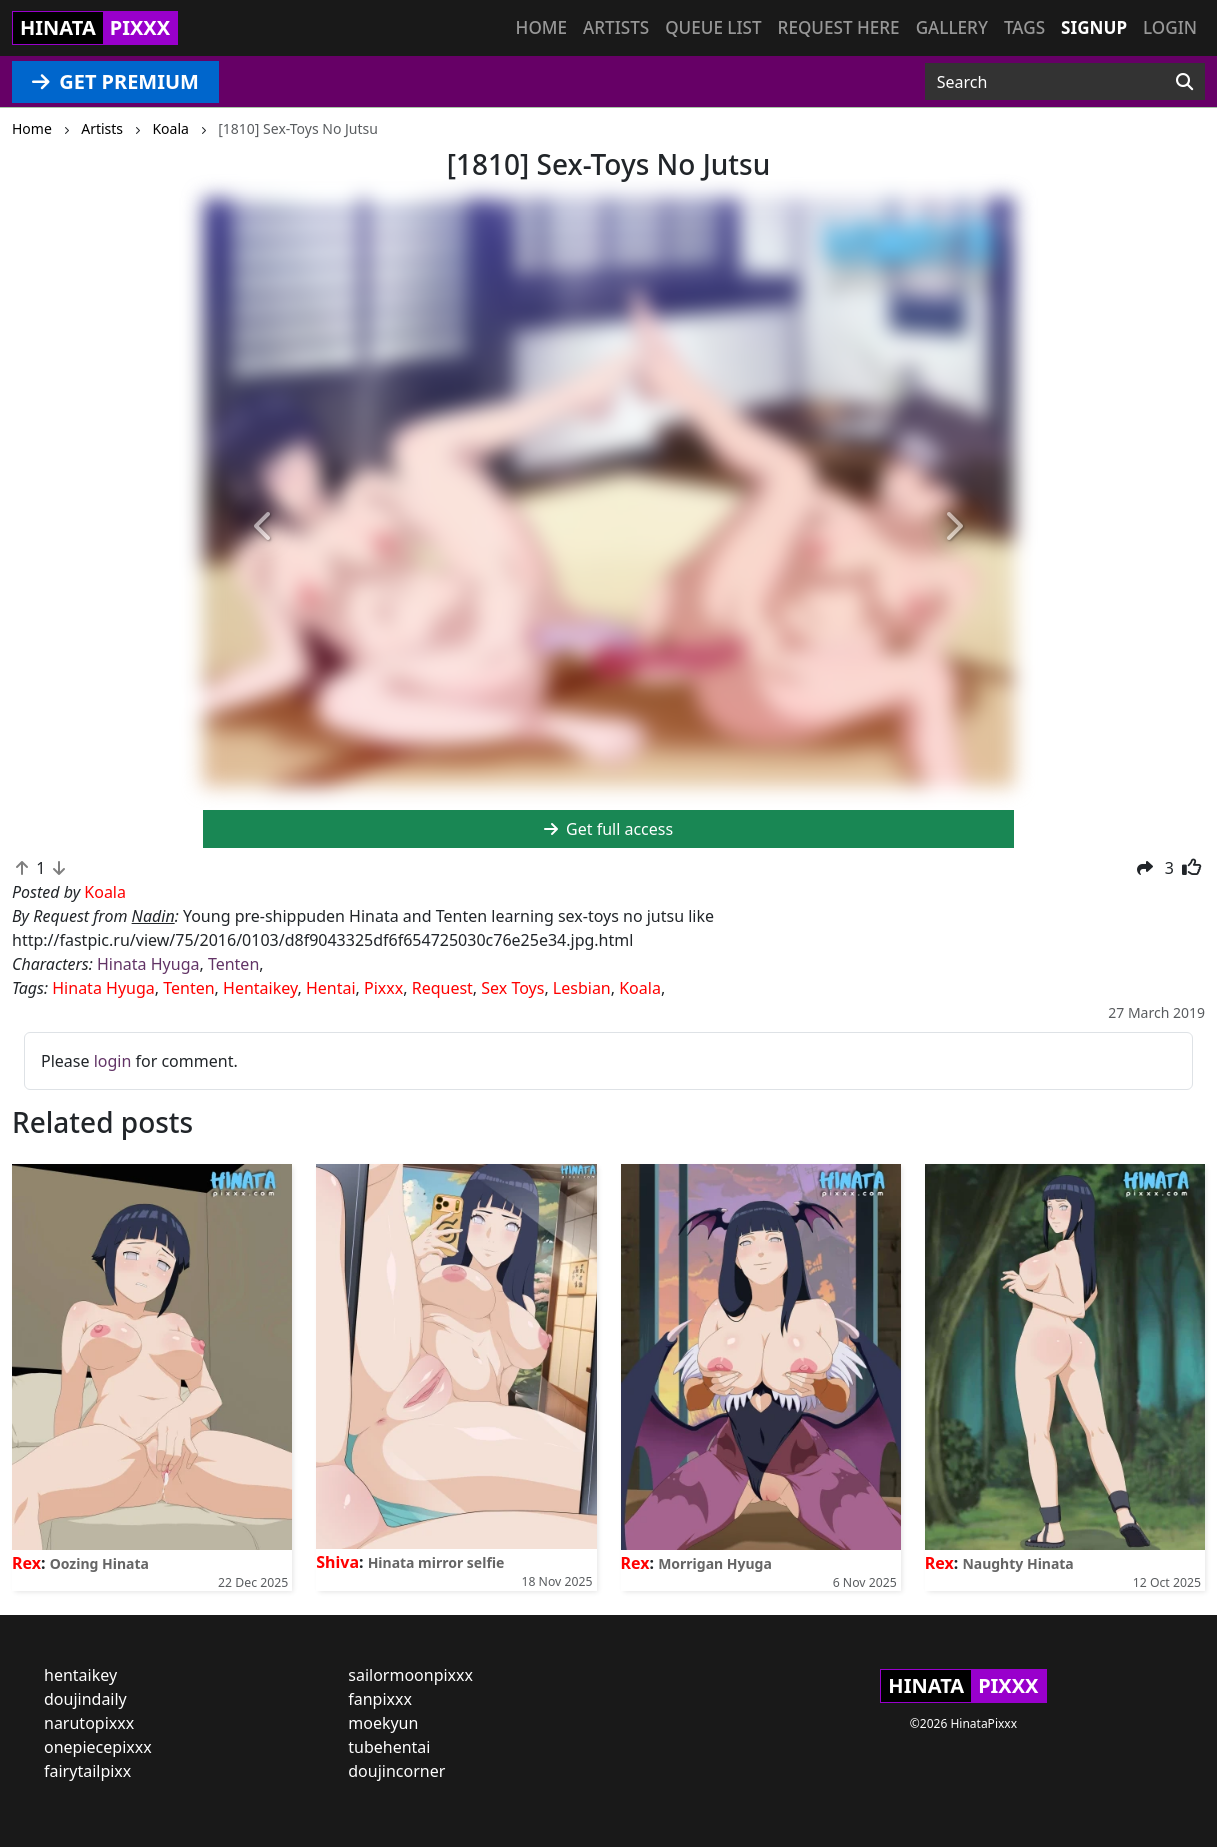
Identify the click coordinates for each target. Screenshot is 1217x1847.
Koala (640, 988)
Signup (1094, 27)
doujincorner (396, 1771)
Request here (839, 27)
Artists (616, 27)
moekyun (383, 1723)
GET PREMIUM (115, 81)
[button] (264, 527)
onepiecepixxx (98, 1747)
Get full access (608, 829)
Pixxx (383, 988)
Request (442, 988)
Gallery (952, 27)
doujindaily (85, 1699)
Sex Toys (512, 988)
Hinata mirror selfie (436, 1562)
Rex (26, 1563)
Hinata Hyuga (148, 964)
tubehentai (389, 1747)
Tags (1024, 27)
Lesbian (582, 988)
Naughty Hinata (1017, 1563)
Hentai (331, 988)
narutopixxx (89, 1723)
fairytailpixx (87, 1771)
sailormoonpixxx (410, 1675)
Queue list (713, 27)
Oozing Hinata (99, 1563)
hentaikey (80, 1675)
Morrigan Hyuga (715, 1563)
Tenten (233, 964)
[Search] (1184, 82)
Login (1170, 27)
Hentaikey (260, 988)
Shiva (337, 1562)
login (113, 1061)
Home (541, 27)
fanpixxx (380, 1699)
